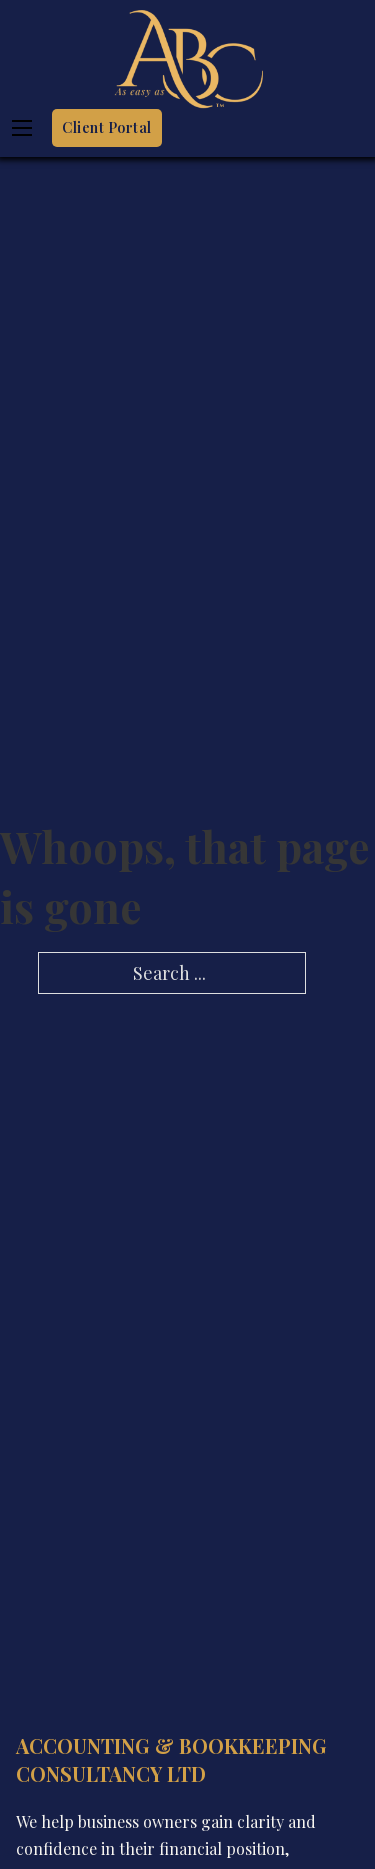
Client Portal (107, 127)
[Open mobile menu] (22, 128)
